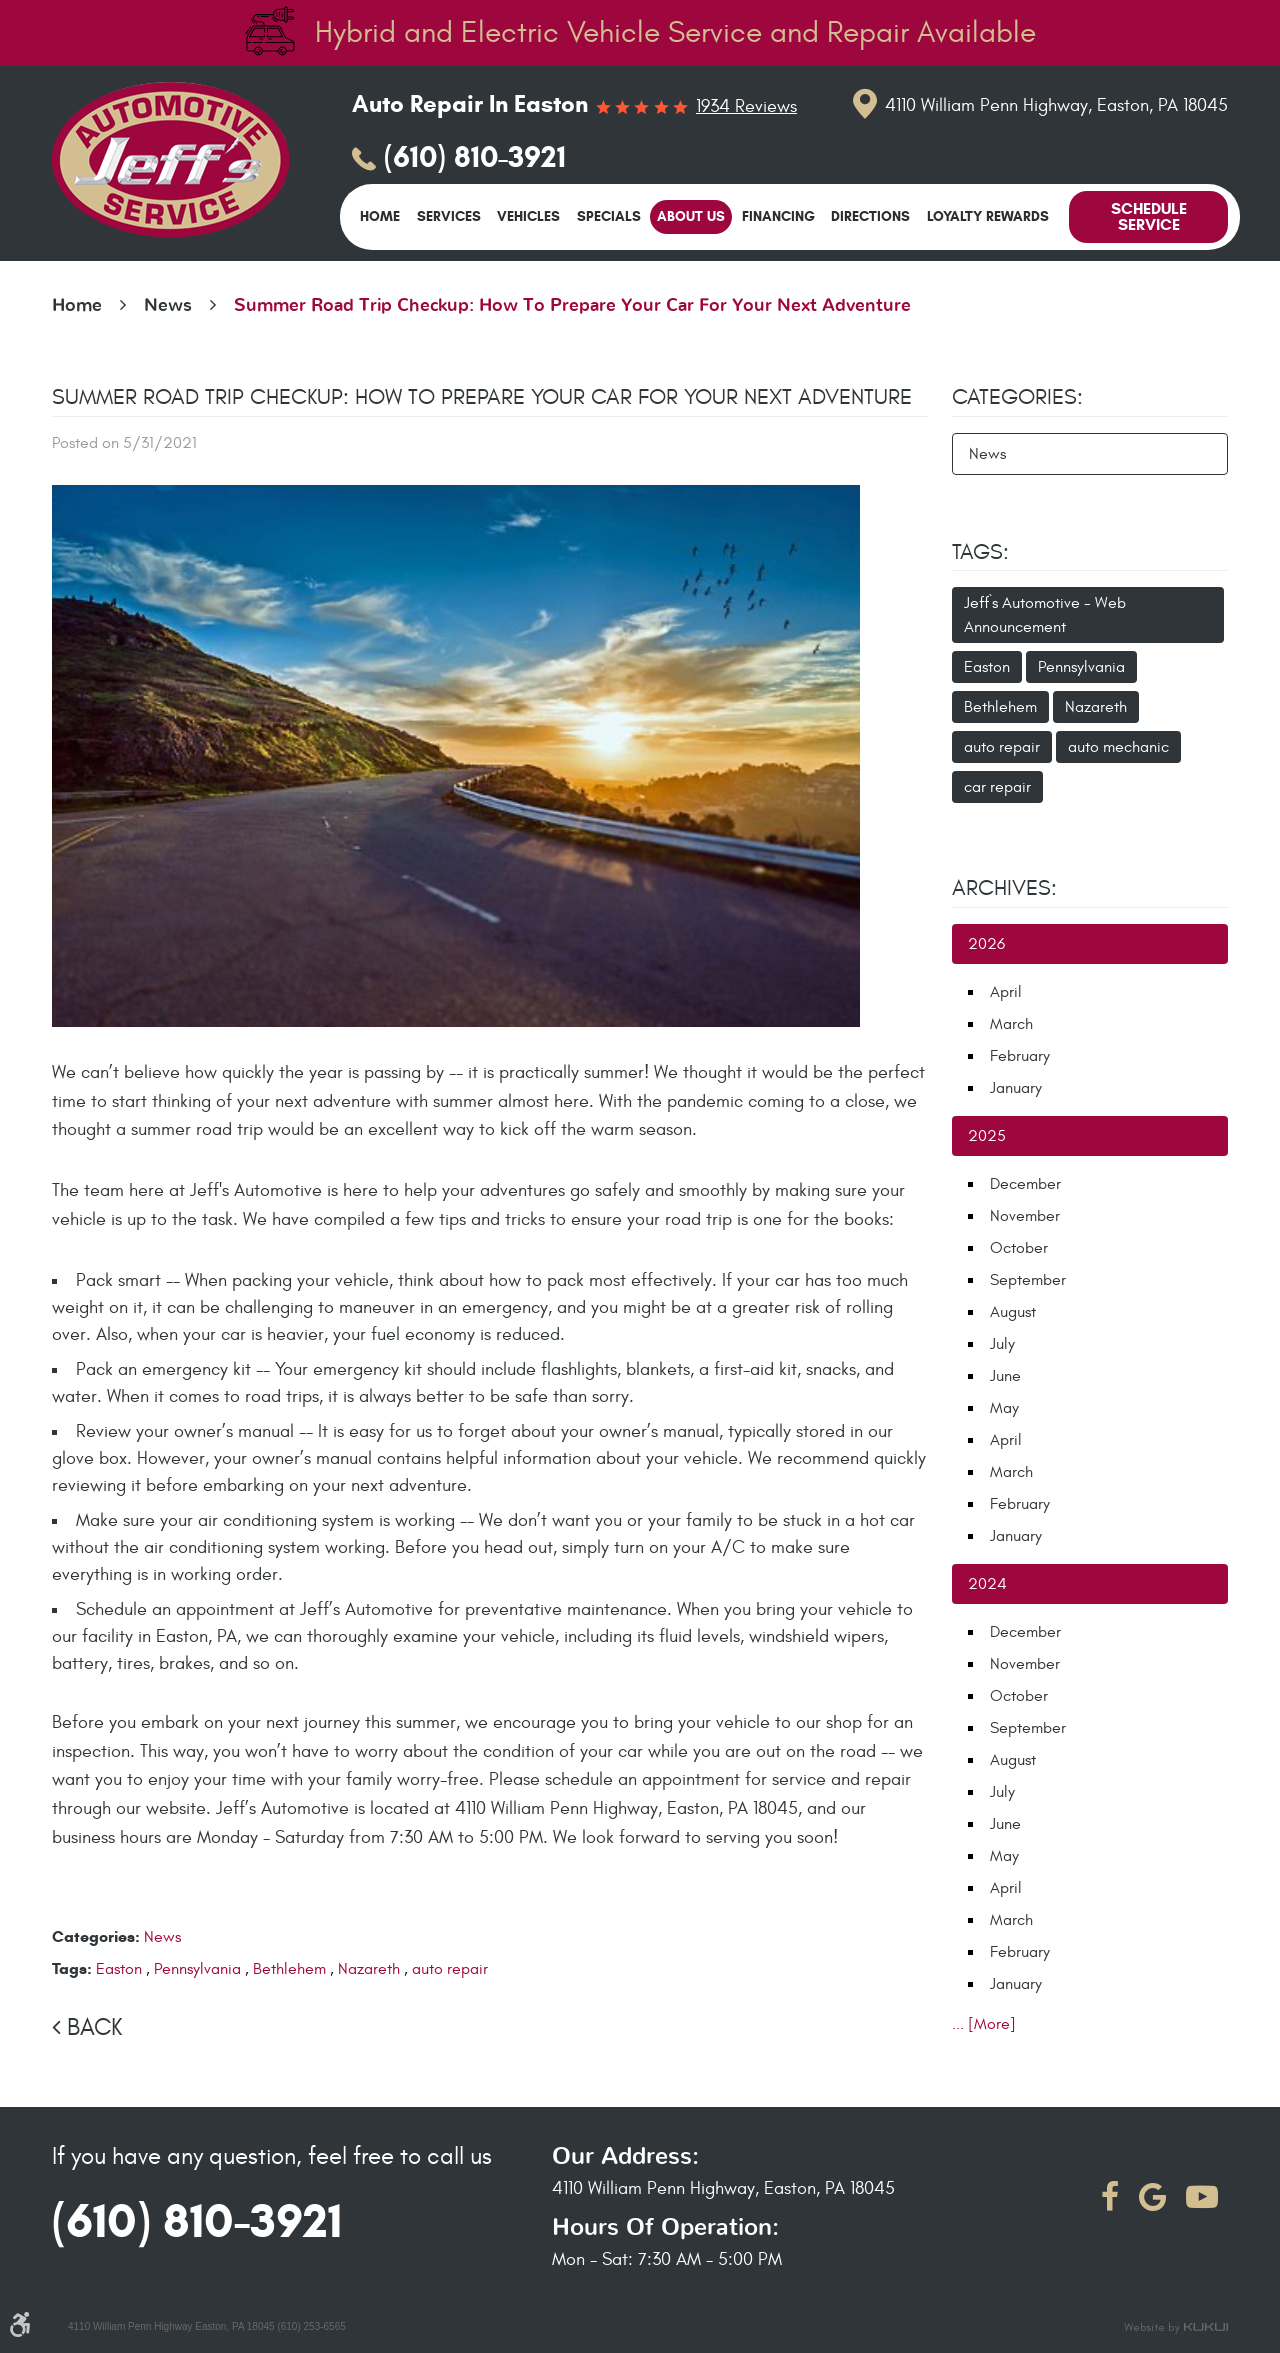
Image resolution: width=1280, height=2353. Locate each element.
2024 (987, 1584)
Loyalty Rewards (988, 216)
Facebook (1110, 2197)
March (1011, 1024)
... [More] (984, 2024)
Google (1152, 2197)
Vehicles (528, 216)
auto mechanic (1118, 747)
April (1006, 992)
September (1028, 1280)
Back (94, 2028)
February (1020, 1056)
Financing (778, 216)
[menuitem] (380, 217)
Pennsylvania (197, 1969)
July (1002, 1344)
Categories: (1017, 397)
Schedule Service (1149, 216)
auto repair (450, 1969)
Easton (119, 1969)
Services (449, 216)
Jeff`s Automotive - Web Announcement (1045, 615)
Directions (870, 216)
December (1025, 1184)
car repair (997, 787)
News (168, 306)
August (1013, 1312)
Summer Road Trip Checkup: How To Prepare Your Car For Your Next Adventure (572, 306)
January (1016, 1088)
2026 (986, 944)
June (1005, 1376)
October (1019, 1248)
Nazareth (369, 1969)
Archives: (1004, 888)
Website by (1176, 2328)
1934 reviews (746, 107)
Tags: (980, 552)
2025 (987, 1136)
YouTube (1202, 2197)
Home (380, 216)
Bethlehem (289, 1969)
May (1004, 1408)
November (1025, 1216)
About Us (691, 216)
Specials (609, 216)
